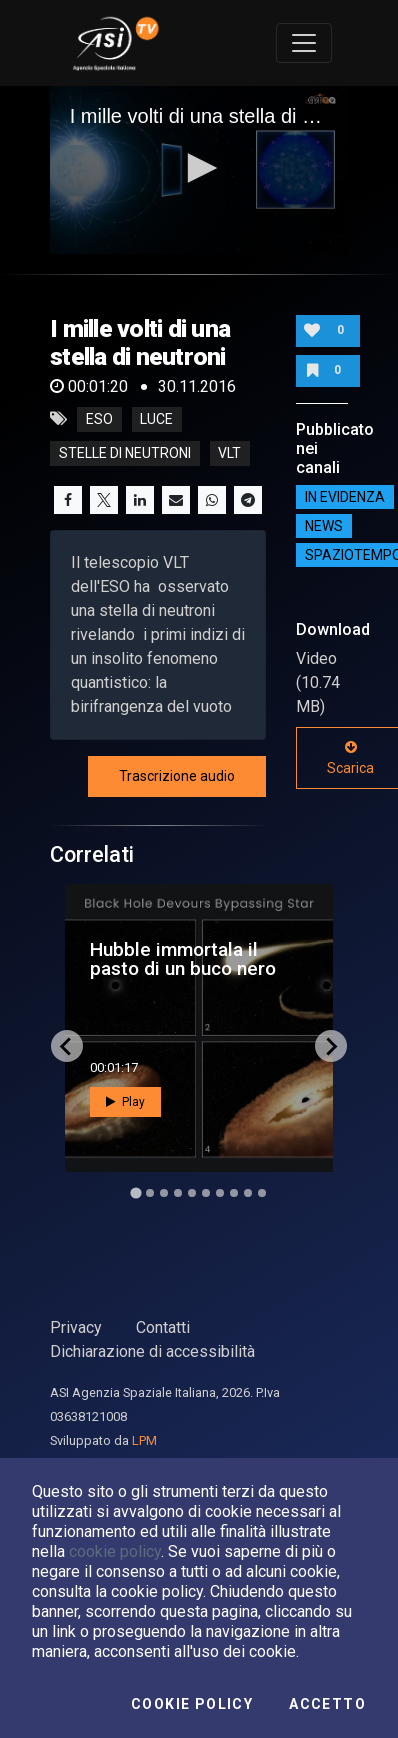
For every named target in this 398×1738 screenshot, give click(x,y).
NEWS (324, 526)
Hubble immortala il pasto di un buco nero (183, 959)
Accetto (327, 1704)
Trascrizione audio (177, 776)
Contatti (163, 1327)
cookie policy (115, 1551)
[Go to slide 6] (206, 1193)
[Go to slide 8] (234, 1193)
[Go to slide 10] (262, 1193)
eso (99, 419)
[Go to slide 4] (178, 1193)
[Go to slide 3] (164, 1193)
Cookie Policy (192, 1704)
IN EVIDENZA (345, 497)
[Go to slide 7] (220, 1193)
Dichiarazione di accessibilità (152, 1351)
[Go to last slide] (67, 1046)
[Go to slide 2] (150, 1193)
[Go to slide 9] (248, 1193)
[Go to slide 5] (192, 1193)
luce (156, 419)
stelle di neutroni (125, 453)
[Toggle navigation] (304, 43)
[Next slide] (331, 1046)
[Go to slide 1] (135, 1193)
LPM (144, 1440)
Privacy (76, 1327)
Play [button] (125, 1102)
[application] (199, 170)
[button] (199, 168)
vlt (229, 453)
